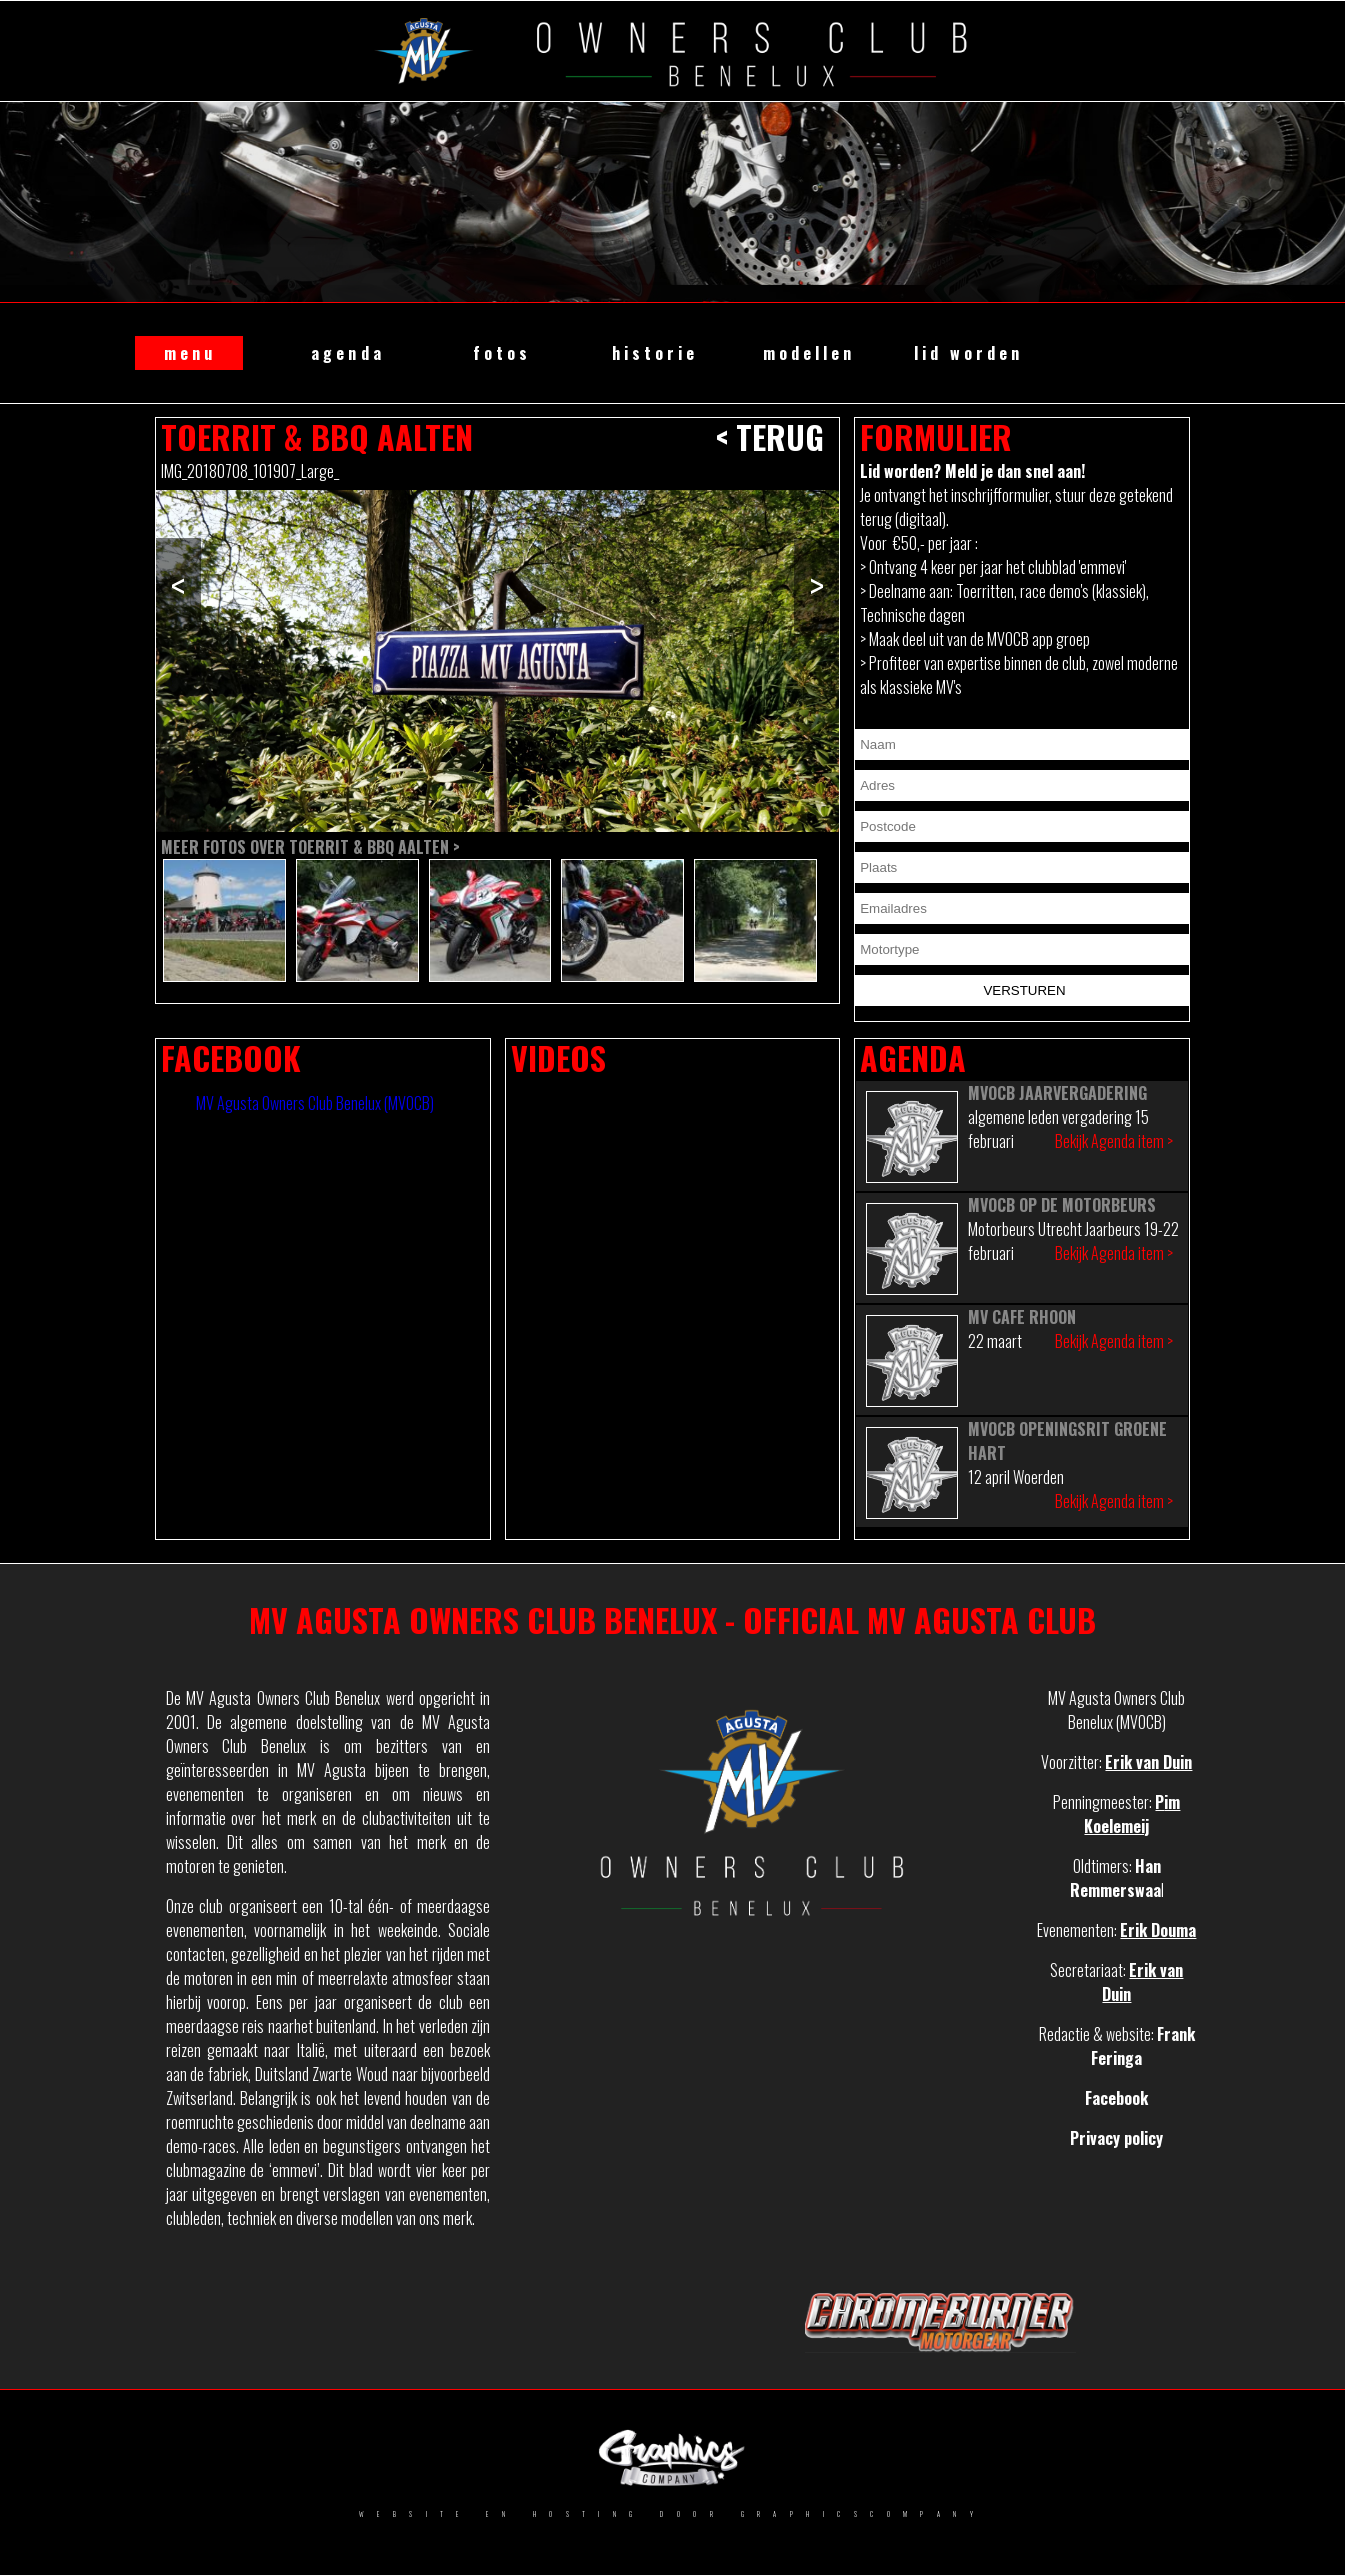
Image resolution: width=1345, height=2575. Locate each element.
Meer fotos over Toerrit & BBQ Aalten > (310, 847)
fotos (502, 353)
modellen (809, 353)
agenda (347, 353)
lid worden (968, 353)
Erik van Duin (1148, 1762)
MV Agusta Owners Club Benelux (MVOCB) (315, 1103)
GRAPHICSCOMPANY (864, 2514)
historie (655, 353)
